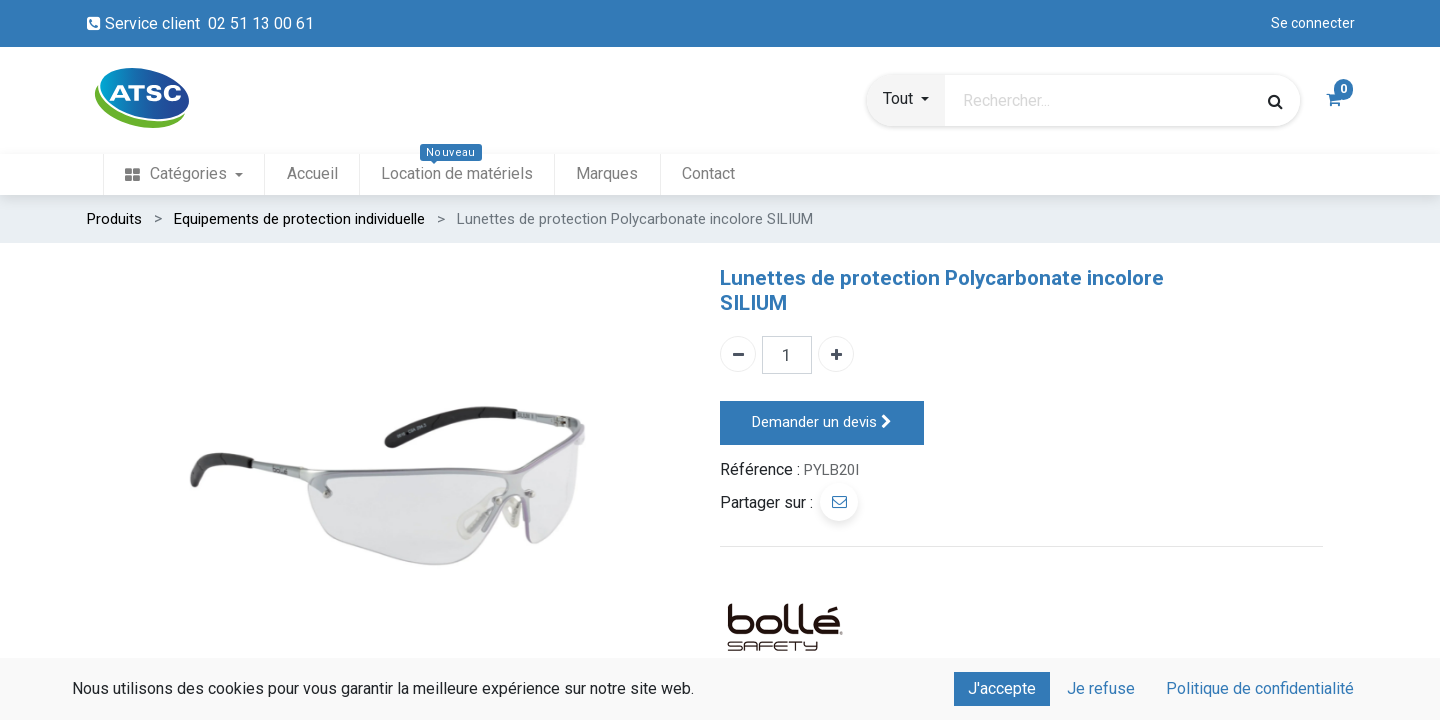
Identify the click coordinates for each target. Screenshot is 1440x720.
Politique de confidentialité (1260, 688)
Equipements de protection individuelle (299, 219)
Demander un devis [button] (822, 422)
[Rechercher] (1275, 101)
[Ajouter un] (836, 354)
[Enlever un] (738, 354)
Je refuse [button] (1101, 688)
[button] (906, 101)
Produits (114, 219)
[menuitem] (184, 174)
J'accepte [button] (1002, 688)
